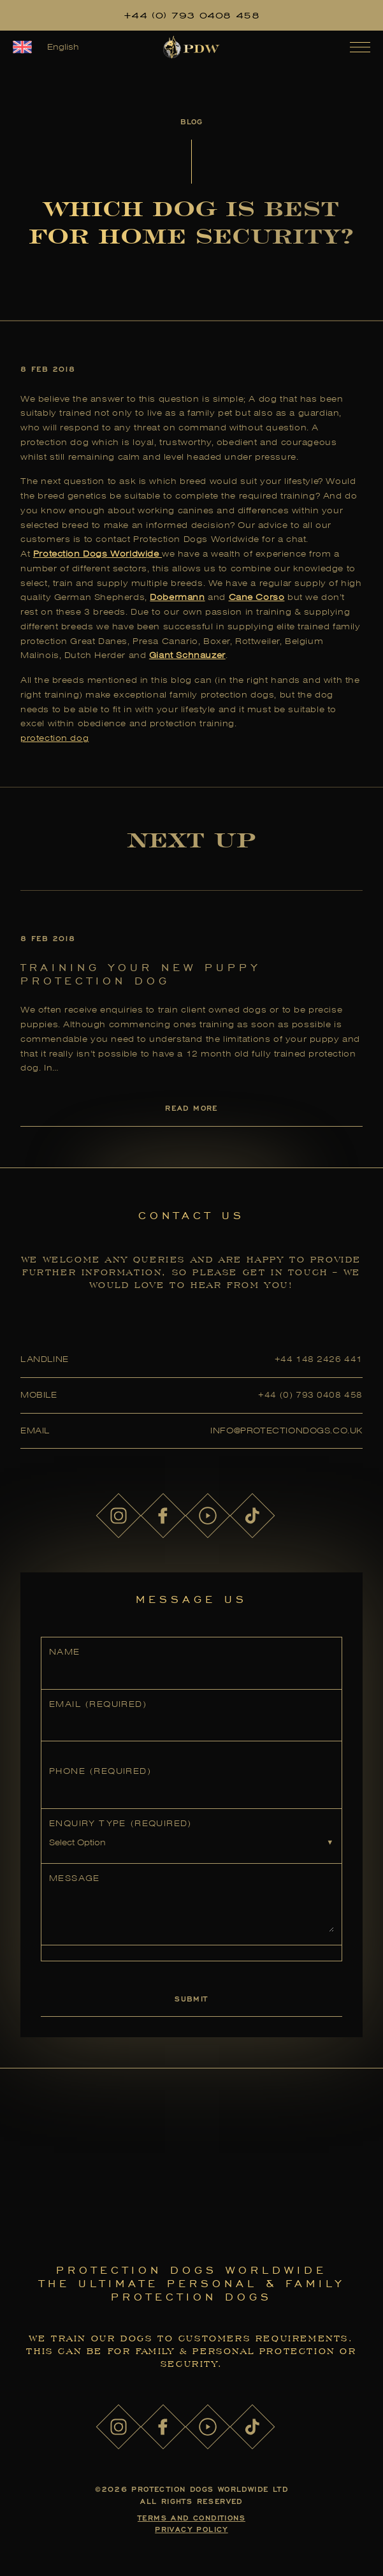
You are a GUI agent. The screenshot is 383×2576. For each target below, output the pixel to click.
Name (64, 1651)
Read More (191, 1107)
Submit (191, 1998)
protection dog (54, 738)
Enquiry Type (120, 1823)
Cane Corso (257, 597)
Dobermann (177, 597)
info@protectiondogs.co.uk (286, 1430)
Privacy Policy (191, 2529)
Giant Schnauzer (187, 655)
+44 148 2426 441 (319, 1359)
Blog (191, 121)
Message (74, 1878)
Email (98, 1704)
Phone (100, 1771)
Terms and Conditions (191, 2517)
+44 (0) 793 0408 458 (192, 15)
